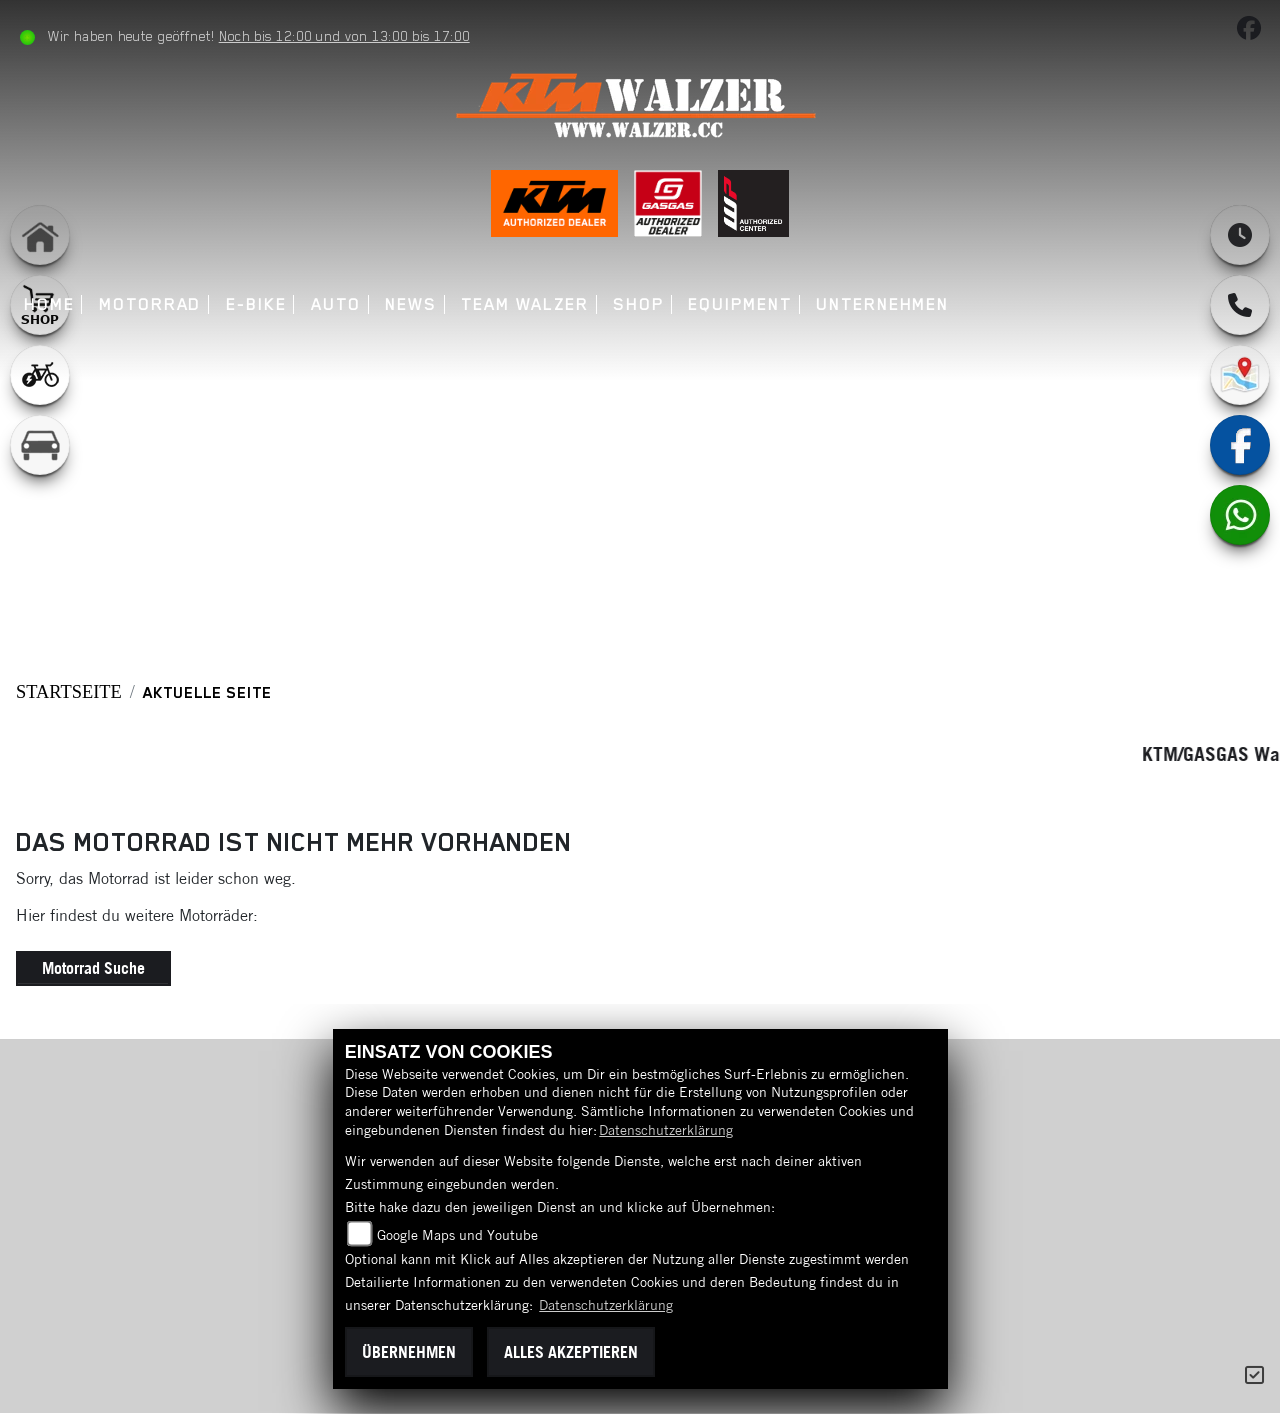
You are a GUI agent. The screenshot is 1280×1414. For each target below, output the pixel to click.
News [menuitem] (415, 304)
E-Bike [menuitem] (259, 304)
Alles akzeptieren (571, 1352)
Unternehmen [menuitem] (886, 304)
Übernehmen (409, 1352)
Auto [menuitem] (339, 304)
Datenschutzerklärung (666, 1130)
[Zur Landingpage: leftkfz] (40, 445)
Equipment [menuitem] (743, 304)
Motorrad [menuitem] (153, 304)
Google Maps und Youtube (457, 1235)
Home (52, 304)
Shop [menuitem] (642, 304)
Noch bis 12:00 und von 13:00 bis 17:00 (347, 36)
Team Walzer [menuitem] (528, 304)
